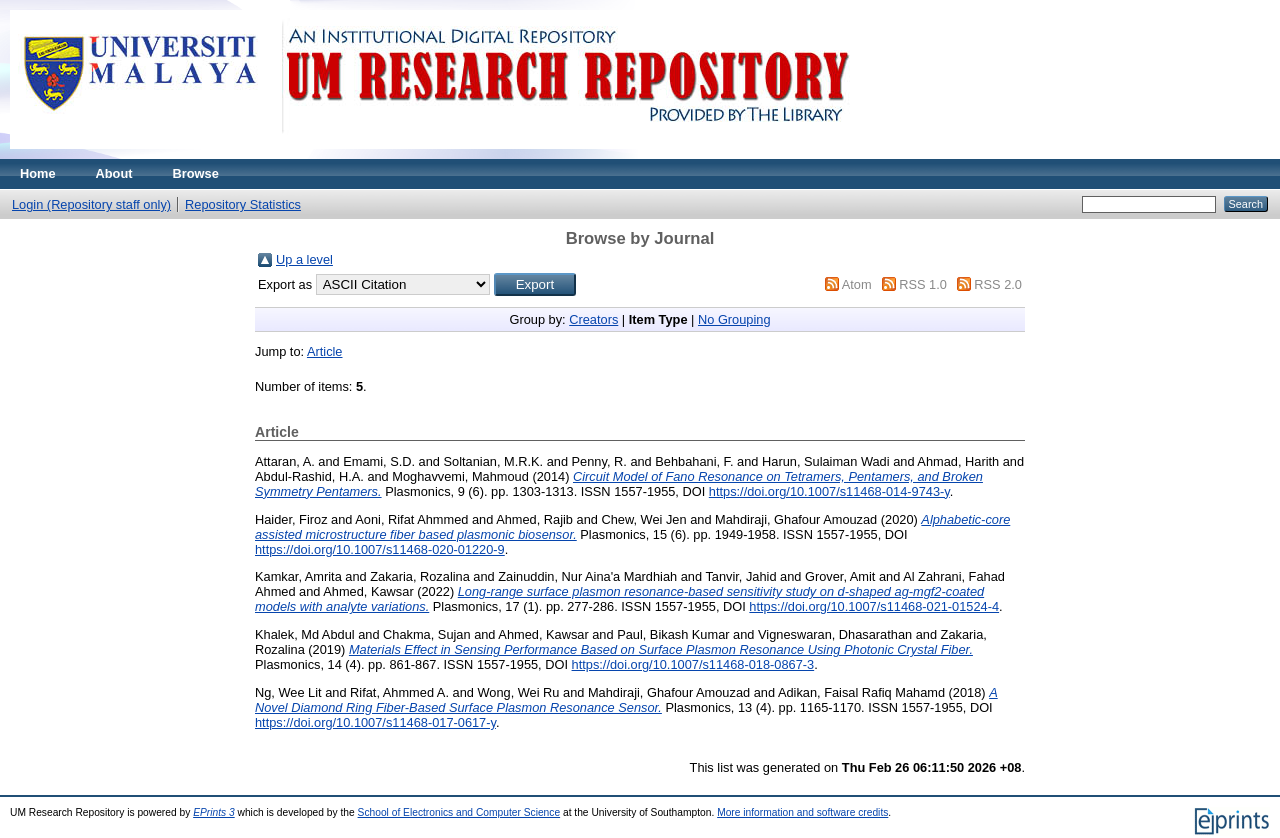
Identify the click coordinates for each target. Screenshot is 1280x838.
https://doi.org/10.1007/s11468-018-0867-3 (693, 664)
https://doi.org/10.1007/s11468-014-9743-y (829, 491)
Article (325, 351)
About (114, 173)
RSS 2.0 (998, 284)
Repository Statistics (243, 204)
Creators (593, 319)
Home (38, 173)
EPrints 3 (214, 812)
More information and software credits (802, 812)
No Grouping (734, 319)
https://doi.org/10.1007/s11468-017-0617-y (375, 722)
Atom (857, 284)
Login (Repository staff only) (91, 204)
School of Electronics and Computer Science (459, 812)
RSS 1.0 (923, 284)
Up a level (304, 259)
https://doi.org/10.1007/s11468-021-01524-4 (874, 606)
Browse (196, 173)
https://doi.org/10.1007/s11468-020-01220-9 (380, 549)
